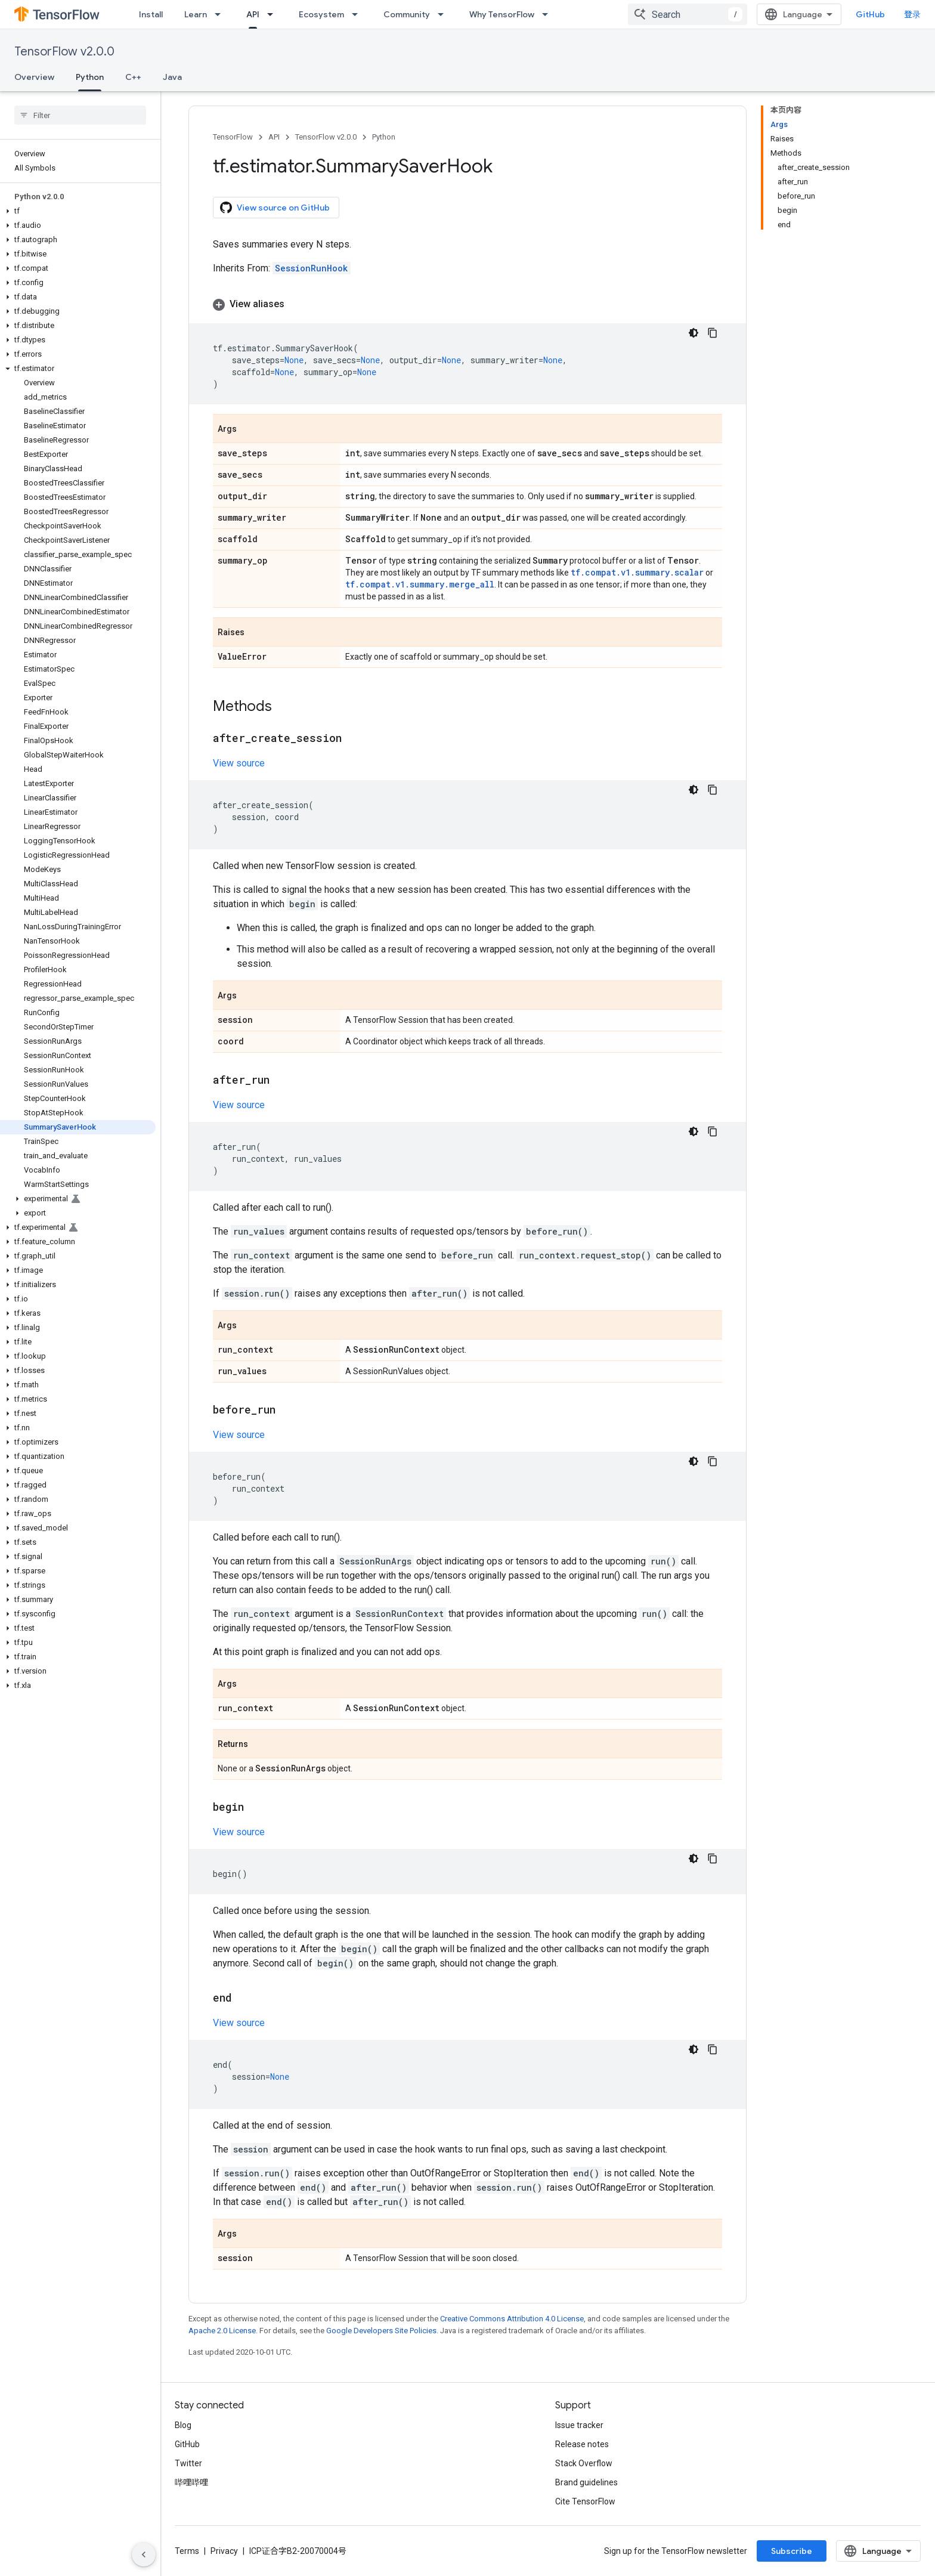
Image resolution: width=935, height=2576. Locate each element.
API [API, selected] (252, 14)
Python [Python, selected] (90, 77)
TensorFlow (233, 136)
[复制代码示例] (712, 332)
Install (151, 14)
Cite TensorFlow (585, 2501)
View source (239, 763)
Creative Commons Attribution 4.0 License (512, 2318)
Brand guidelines (586, 2482)
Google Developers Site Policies (381, 2330)
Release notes (582, 2444)
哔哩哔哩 (191, 2482)
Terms (187, 2551)
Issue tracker (579, 2425)
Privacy (224, 2551)
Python (383, 136)
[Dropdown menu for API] (273, 14)
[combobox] (687, 14)
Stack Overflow (583, 2463)
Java (172, 77)
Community (406, 14)
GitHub (870, 14)
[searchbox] (80, 115)
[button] (78, 211)
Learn (195, 14)
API (274, 136)
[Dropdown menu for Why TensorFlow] (548, 14)
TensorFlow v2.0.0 (64, 51)
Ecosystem (321, 14)
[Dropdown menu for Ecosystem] (358, 14)
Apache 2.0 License (222, 2330)
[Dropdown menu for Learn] (221, 14)
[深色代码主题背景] (693, 332)
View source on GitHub (275, 208)
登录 (912, 14)
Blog (183, 2425)
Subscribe (791, 2551)
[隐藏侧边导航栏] (144, 2554)
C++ (133, 77)
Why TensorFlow (501, 14)
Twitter (188, 2463)
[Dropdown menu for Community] (444, 14)
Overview (34, 77)
